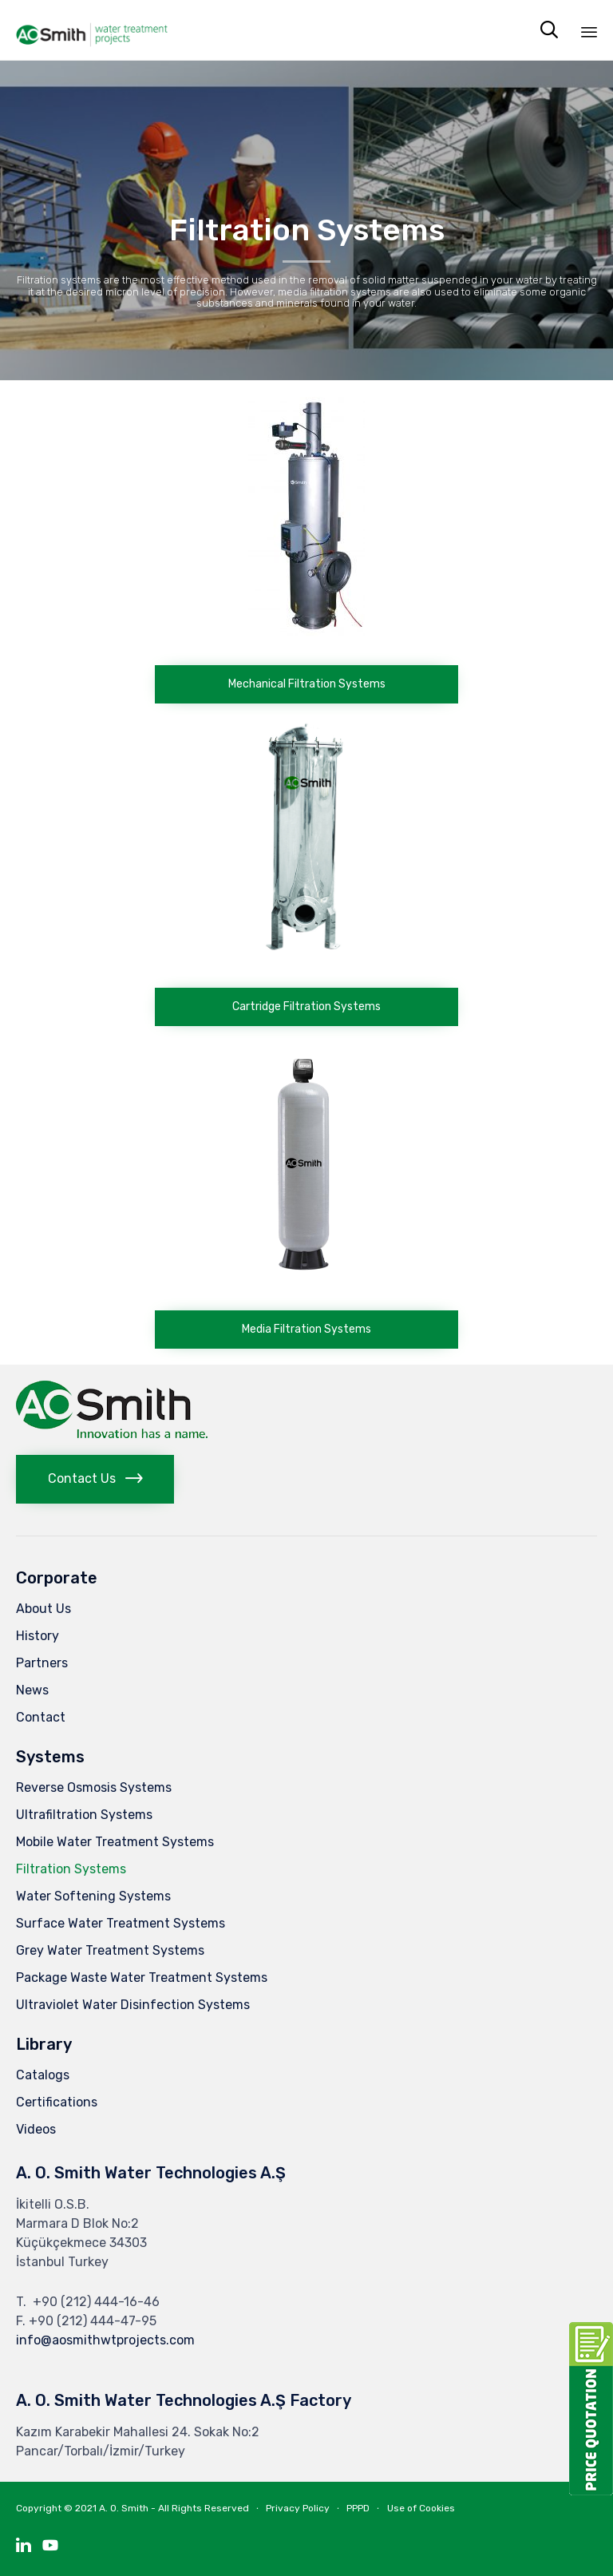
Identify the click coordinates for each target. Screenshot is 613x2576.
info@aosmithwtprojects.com (105, 2340)
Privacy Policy (298, 2508)
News (32, 1690)
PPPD (358, 2508)
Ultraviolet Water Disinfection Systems (133, 2004)
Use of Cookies (421, 2508)
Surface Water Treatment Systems (120, 1923)
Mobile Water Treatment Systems (115, 1841)
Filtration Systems (71, 1869)
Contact (40, 1717)
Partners (42, 1662)
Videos (36, 2129)
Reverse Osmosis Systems (94, 1787)
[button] (306, 684)
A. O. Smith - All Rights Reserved (174, 2508)
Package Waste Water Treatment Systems (141, 1977)
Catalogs (42, 2075)
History (37, 1635)
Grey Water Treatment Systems (110, 1950)
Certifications (56, 2102)
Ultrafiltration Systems (84, 1814)
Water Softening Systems (93, 1896)
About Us (43, 1608)
